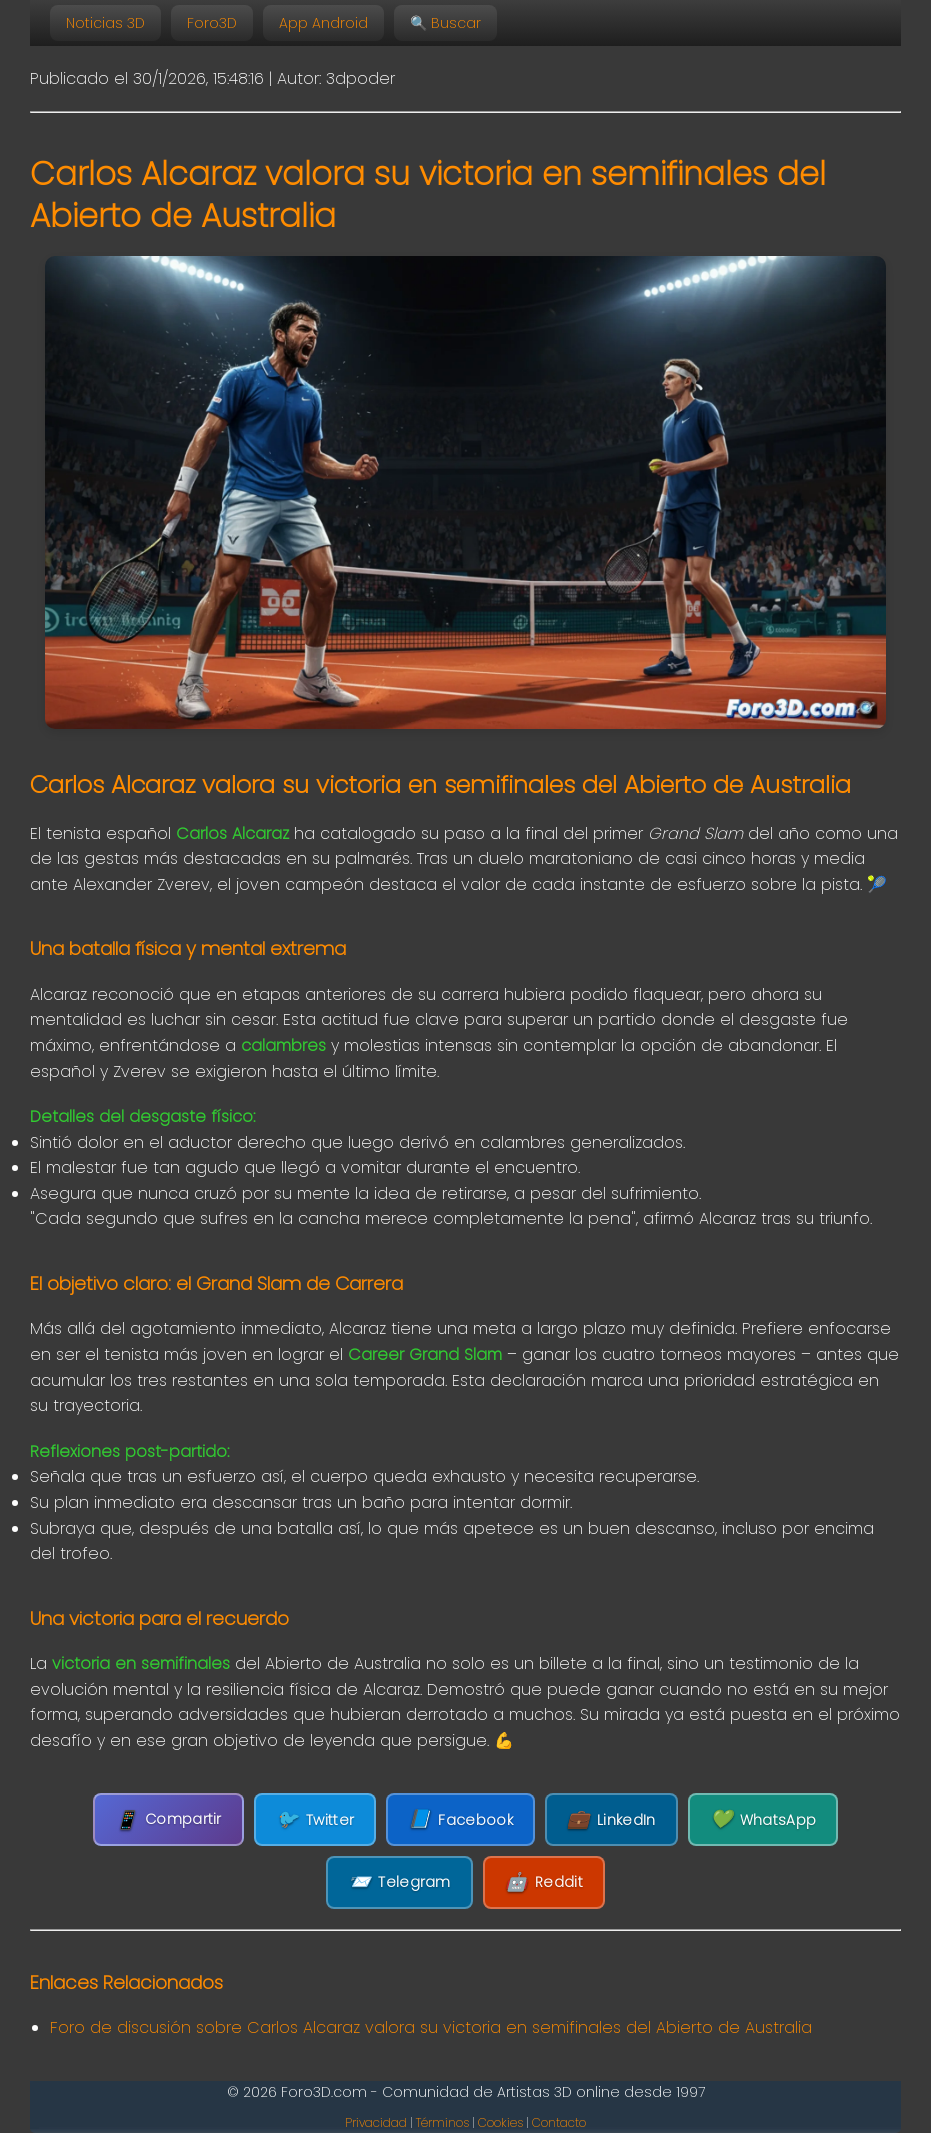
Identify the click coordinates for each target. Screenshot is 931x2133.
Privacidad (376, 2122)
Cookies (500, 2122)
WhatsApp (763, 1819)
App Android (323, 23)
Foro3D (212, 23)
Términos (442, 2122)
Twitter (315, 1819)
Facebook (460, 1819)
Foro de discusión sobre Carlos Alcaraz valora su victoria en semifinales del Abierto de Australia (431, 2027)
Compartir (168, 1819)
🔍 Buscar (445, 23)
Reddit (544, 1882)
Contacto (559, 2122)
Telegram (399, 1882)
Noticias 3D (105, 23)
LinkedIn (611, 1819)
